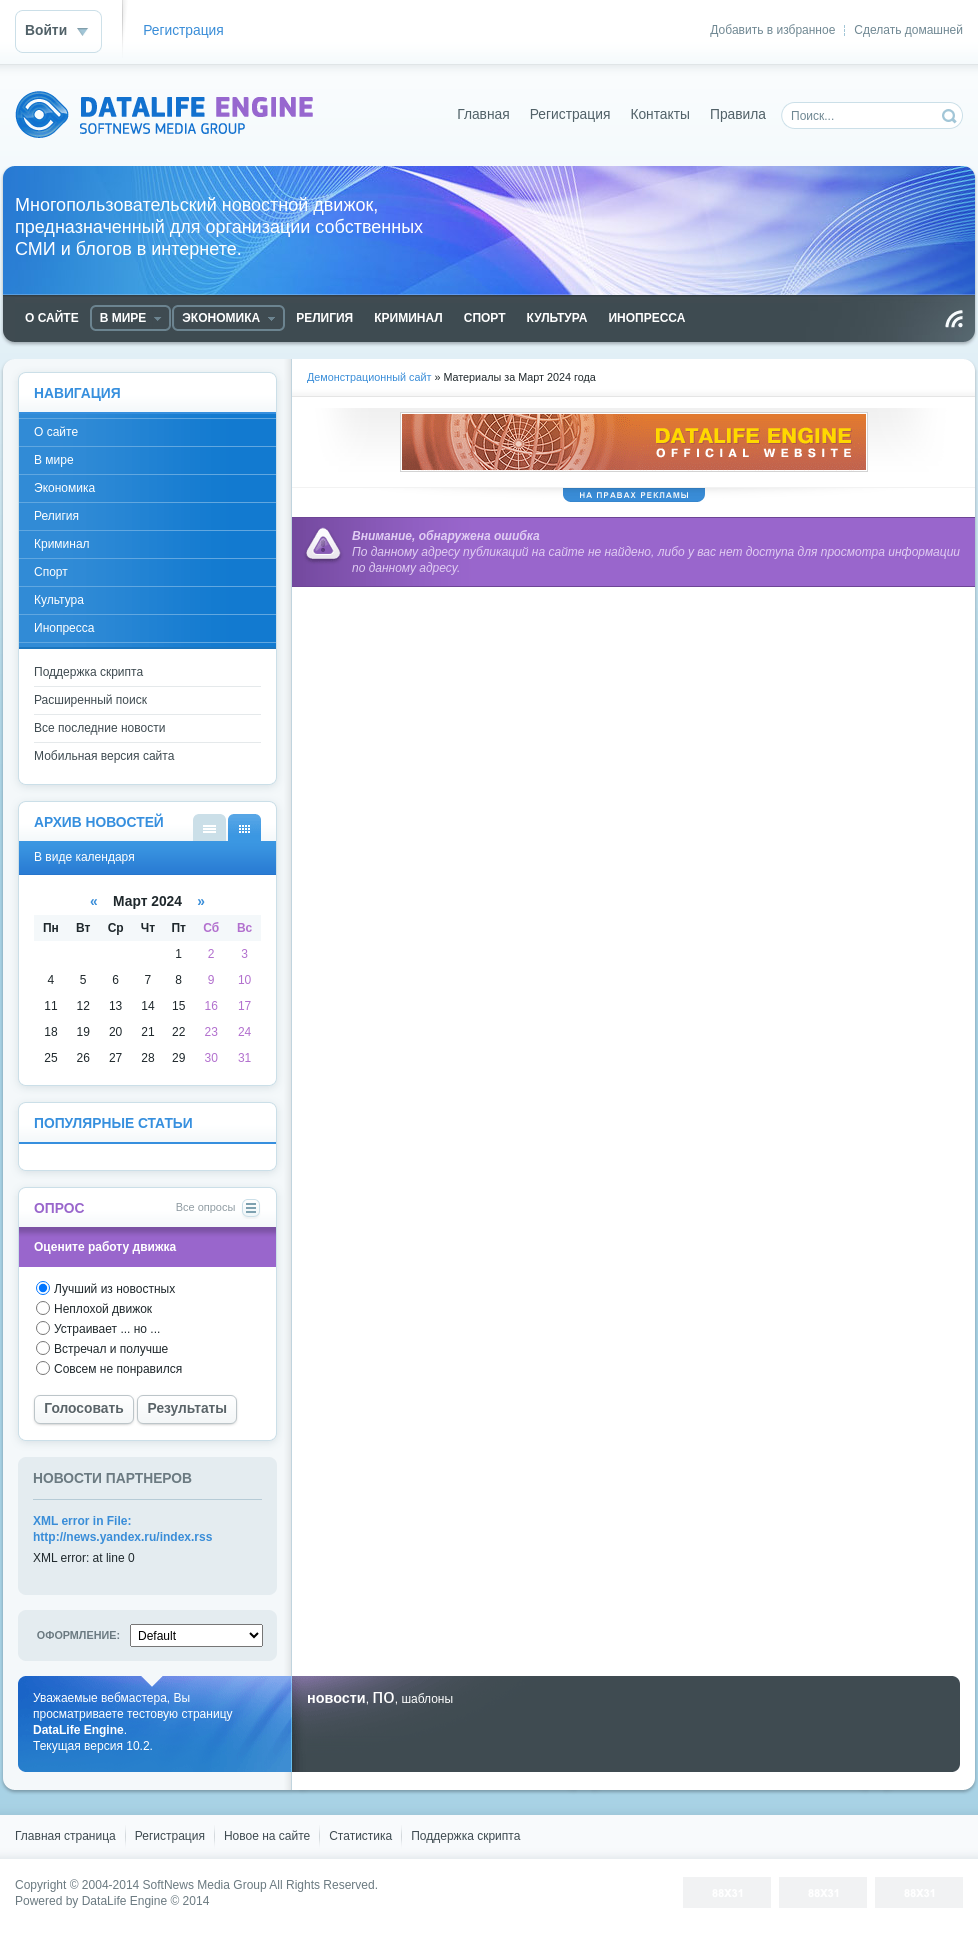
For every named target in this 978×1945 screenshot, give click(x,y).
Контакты (660, 114)
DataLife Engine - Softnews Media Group (164, 114)
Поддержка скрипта (88, 672)
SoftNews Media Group (205, 1885)
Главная (483, 114)
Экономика (64, 488)
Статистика (360, 1836)
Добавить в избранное (772, 30)
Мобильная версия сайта (104, 756)
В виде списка (209, 827)
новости (336, 1698)
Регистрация (183, 30)
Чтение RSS (954, 319)
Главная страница (65, 1836)
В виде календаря (244, 827)
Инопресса (64, 628)
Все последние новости (99, 728)
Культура (59, 600)
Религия (56, 516)
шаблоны (427, 1699)
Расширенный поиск (90, 700)
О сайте (56, 432)
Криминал (62, 544)
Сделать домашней (908, 30)
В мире (54, 460)
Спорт (51, 572)
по (383, 1696)
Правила (738, 114)
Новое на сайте (267, 1836)
